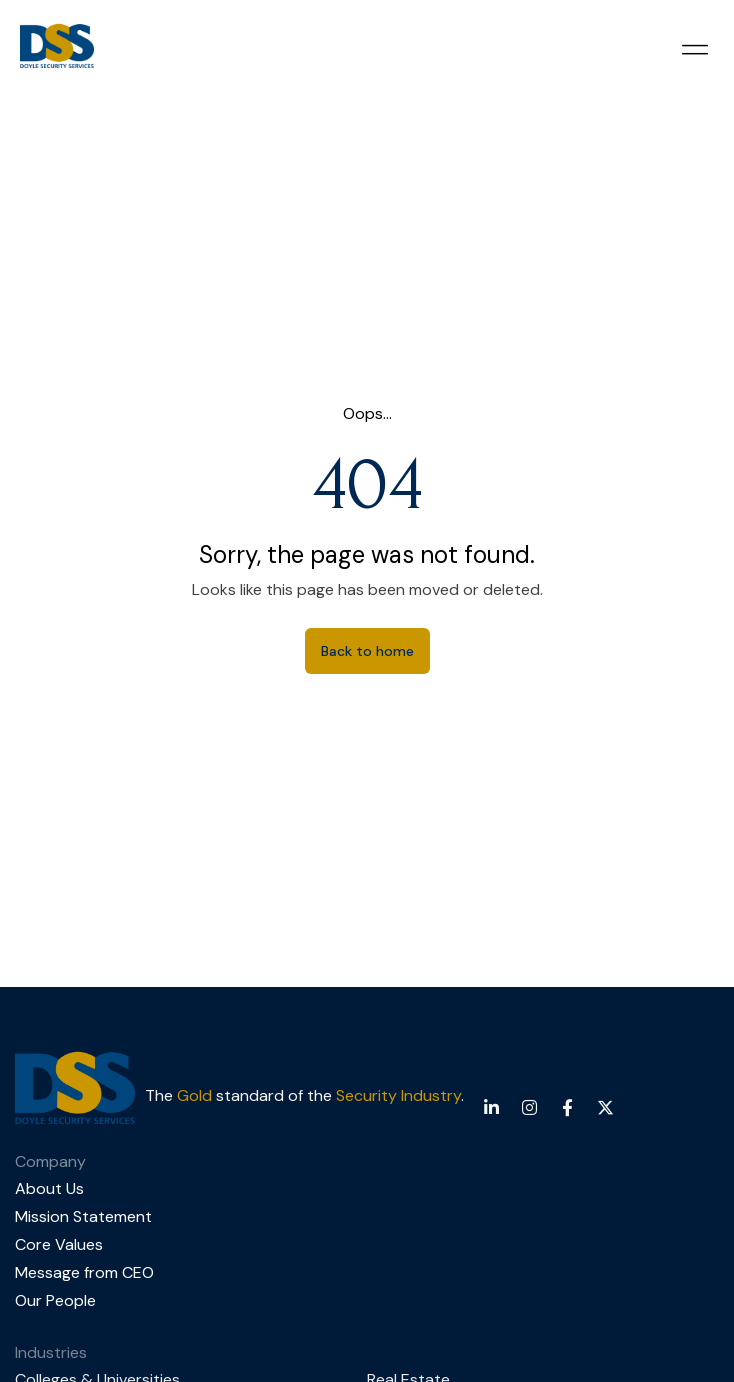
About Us (49, 1188)
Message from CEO (84, 1272)
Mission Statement (83, 1216)
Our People (55, 1300)
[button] (694, 49)
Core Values (59, 1244)
